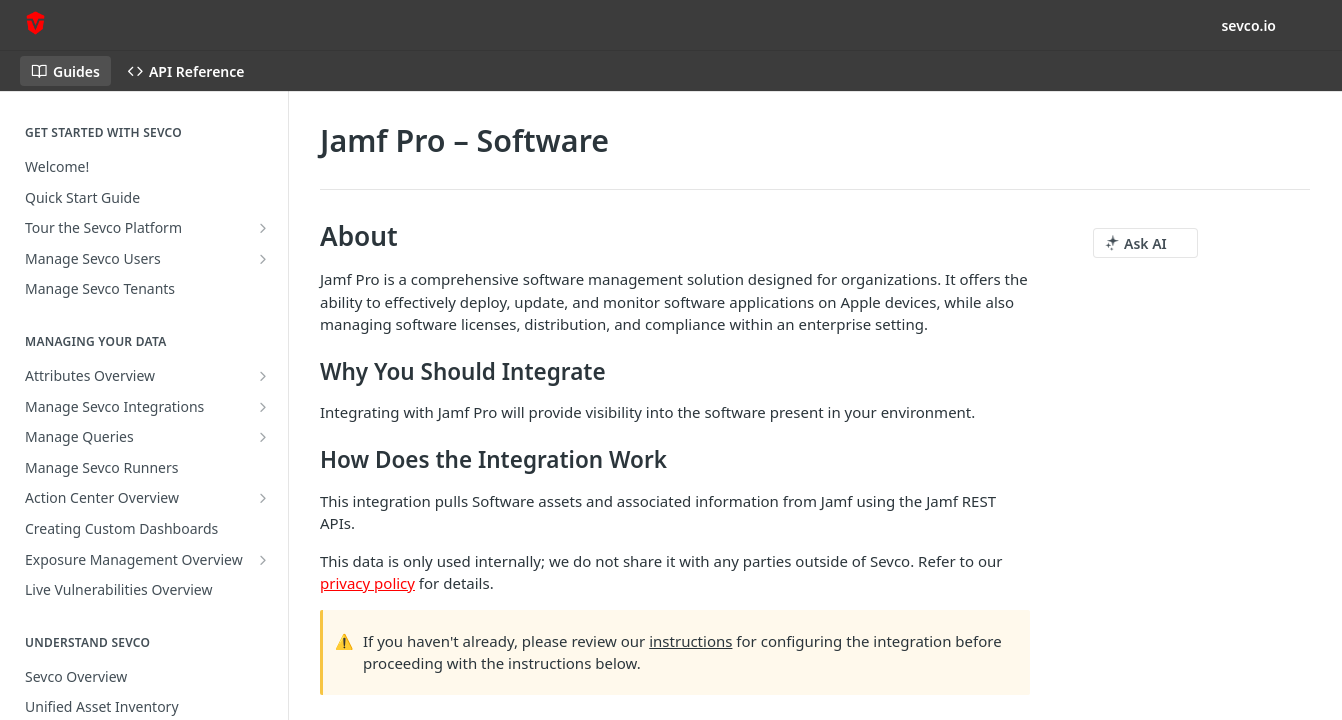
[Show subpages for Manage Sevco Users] (263, 259)
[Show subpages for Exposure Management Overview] (263, 560)
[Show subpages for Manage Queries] (263, 437)
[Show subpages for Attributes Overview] (263, 376)
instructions (690, 641)
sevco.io (1248, 25)
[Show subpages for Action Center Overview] (263, 498)
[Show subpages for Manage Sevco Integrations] (263, 407)
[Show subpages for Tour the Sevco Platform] (263, 228)
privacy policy (367, 583)
